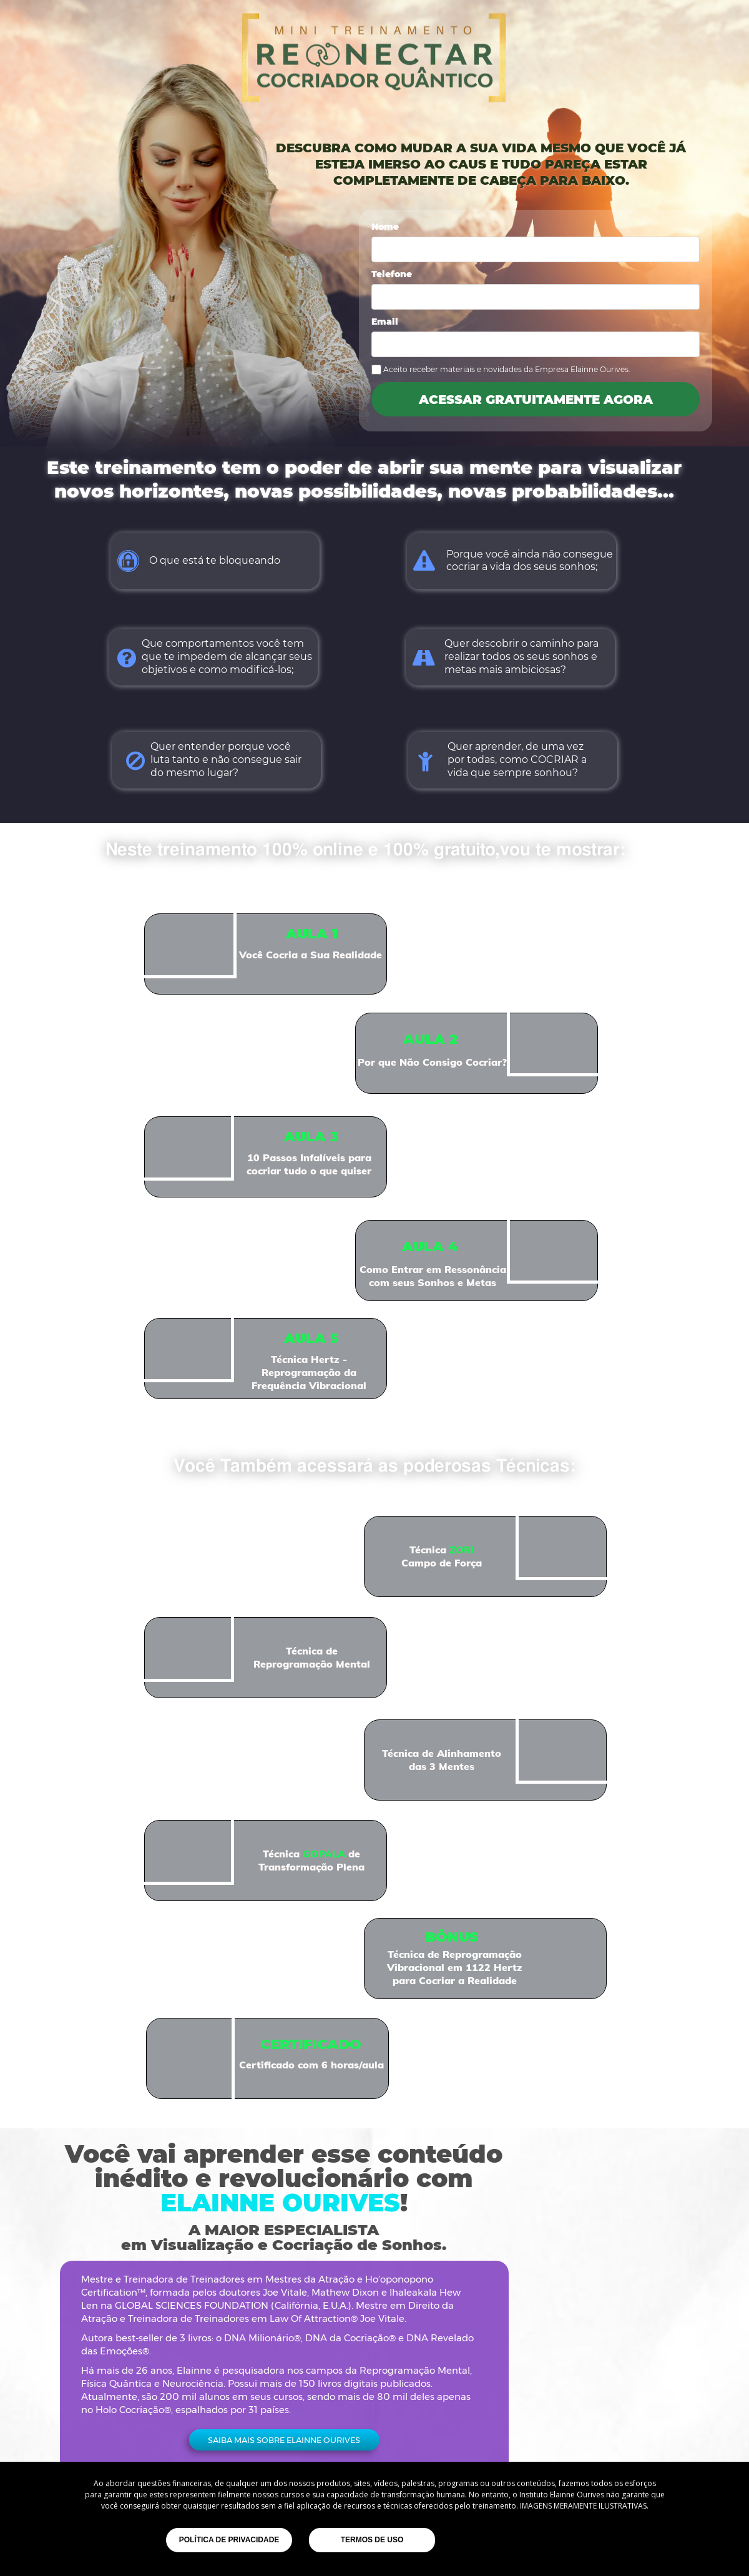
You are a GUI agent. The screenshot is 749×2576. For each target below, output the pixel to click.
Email (384, 322)
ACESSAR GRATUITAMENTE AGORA (535, 399)
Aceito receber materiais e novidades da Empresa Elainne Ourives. (506, 369)
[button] (284, 2440)
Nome (385, 227)
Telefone (391, 275)
